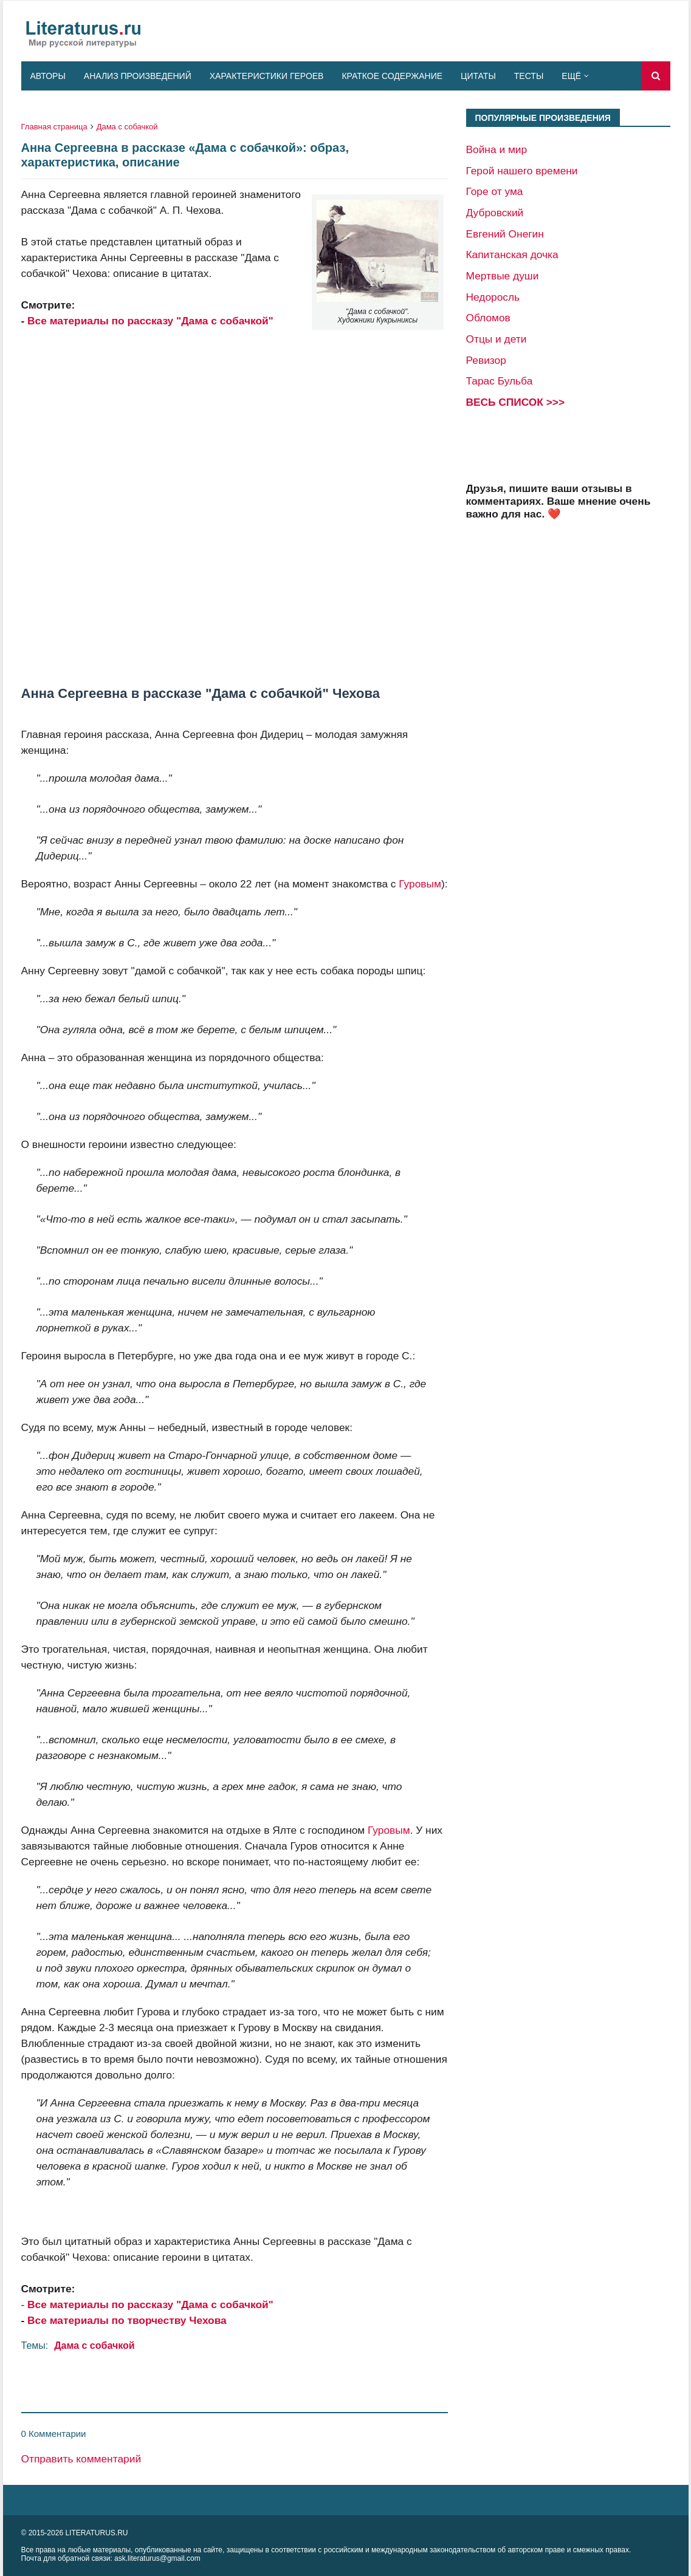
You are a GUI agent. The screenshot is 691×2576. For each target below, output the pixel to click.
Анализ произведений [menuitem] (137, 76)
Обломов (488, 318)
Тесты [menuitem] (528, 76)
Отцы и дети (496, 339)
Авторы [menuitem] (48, 76)
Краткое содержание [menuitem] (392, 76)
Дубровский (495, 213)
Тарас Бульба (499, 381)
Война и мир (497, 149)
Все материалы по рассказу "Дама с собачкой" (150, 321)
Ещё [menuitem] (571, 76)
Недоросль (493, 297)
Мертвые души (502, 276)
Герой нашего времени (522, 171)
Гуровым (420, 884)
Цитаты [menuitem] (478, 76)
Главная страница (54, 126)
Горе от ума (494, 191)
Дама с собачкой (127, 126)
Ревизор (486, 360)
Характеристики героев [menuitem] (267, 76)
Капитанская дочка (512, 254)
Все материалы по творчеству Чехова (127, 2320)
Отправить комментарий (81, 2459)
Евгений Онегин (505, 234)
